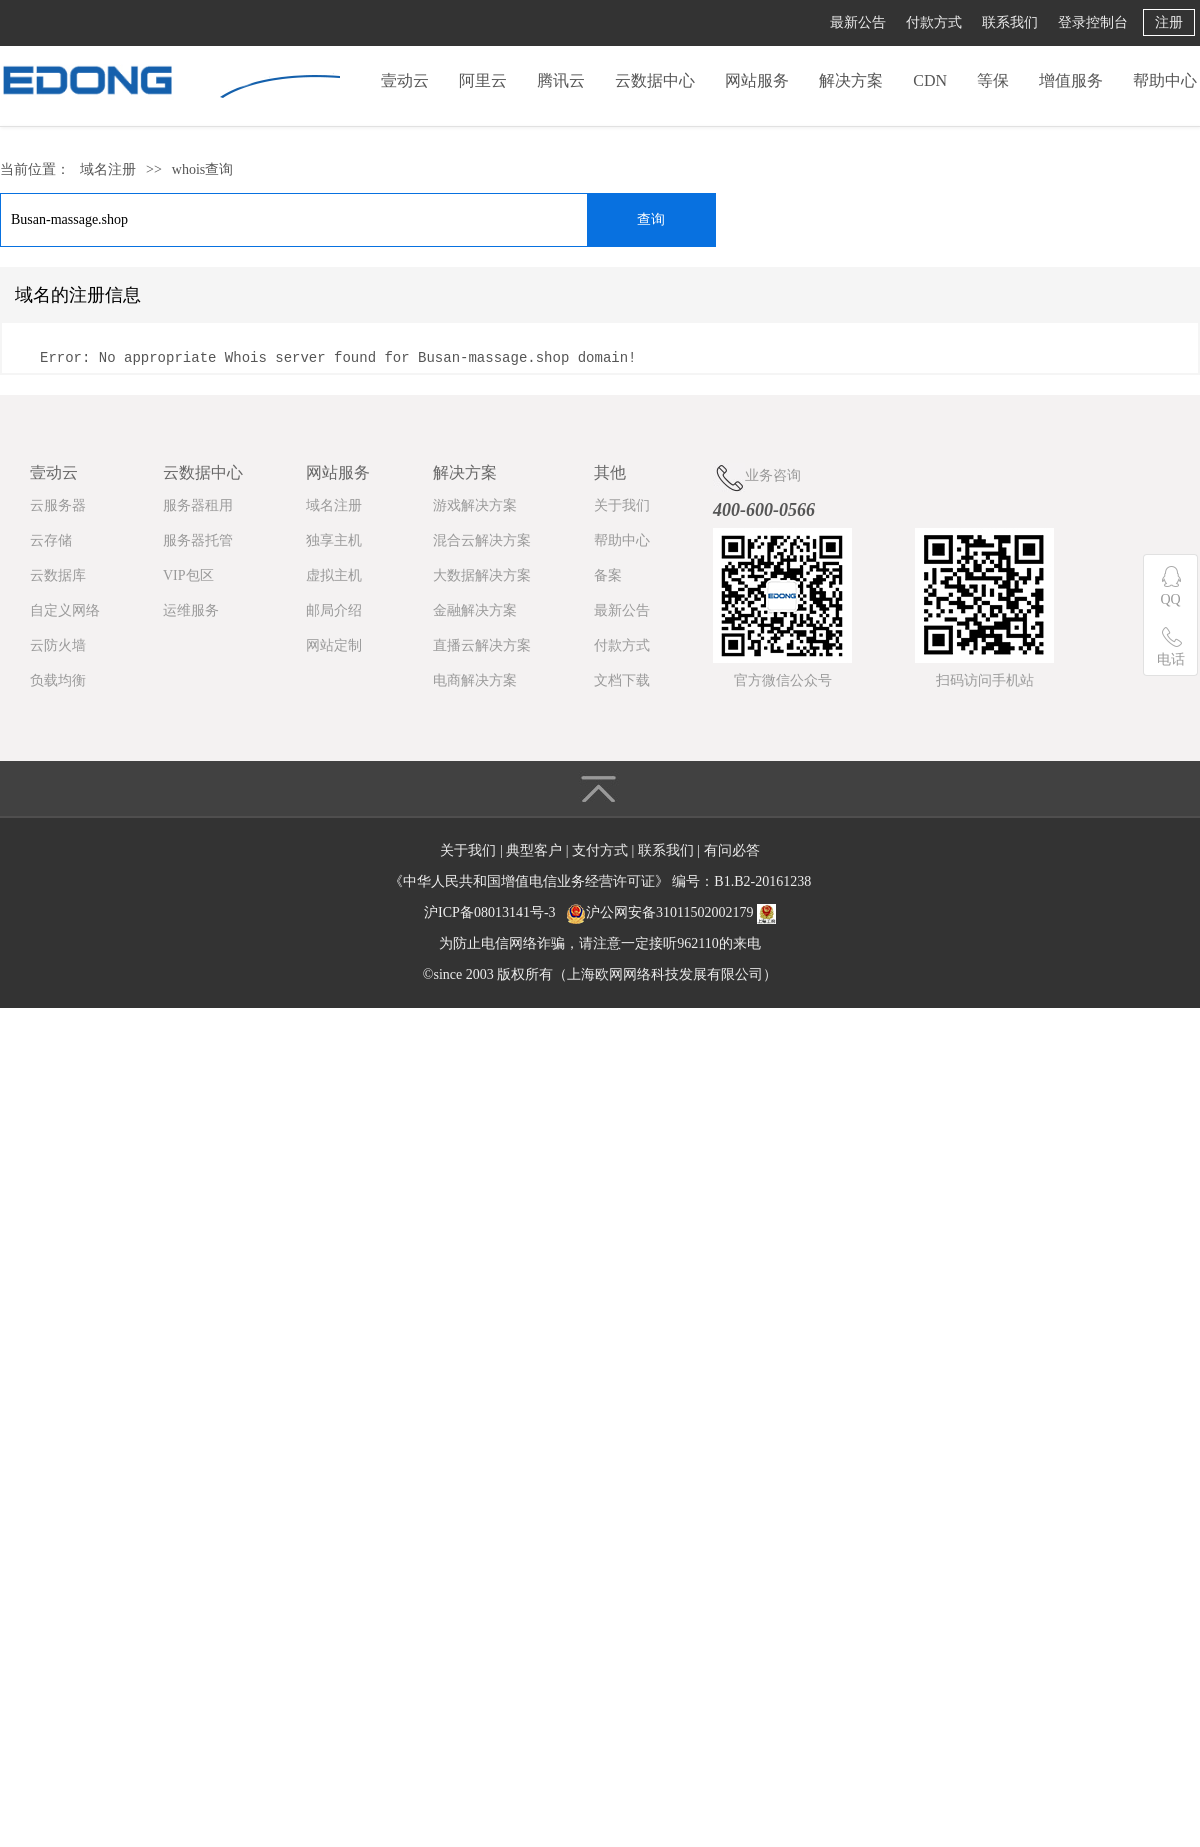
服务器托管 (198, 540)
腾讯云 (561, 80)
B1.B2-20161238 (762, 881)
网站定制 (334, 645)
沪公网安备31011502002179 (669, 912)
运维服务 (191, 610)
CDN (930, 80)
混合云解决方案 (482, 540)
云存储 (51, 540)
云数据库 (58, 575)
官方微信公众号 (783, 680)
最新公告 (858, 22)
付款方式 (934, 22)
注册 (1169, 22)
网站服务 (757, 80)
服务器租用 (198, 505)
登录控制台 (1093, 22)
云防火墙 (58, 645)
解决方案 (851, 80)
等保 (993, 80)
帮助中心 (1165, 80)
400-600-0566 (764, 510)
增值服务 (1071, 80)
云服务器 (58, 505)
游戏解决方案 (475, 505)
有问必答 (732, 850)
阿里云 (483, 80)
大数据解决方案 (482, 575)
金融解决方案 (475, 610)
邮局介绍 (334, 610)
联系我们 (1010, 22)
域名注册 (108, 169)
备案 (608, 575)
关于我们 (622, 505)
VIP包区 (188, 575)
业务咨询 (757, 477)
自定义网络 (65, 610)
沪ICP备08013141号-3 (489, 912)
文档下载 (622, 680)
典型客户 (536, 850)
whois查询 (202, 169)
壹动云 (405, 80)
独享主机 (334, 540)
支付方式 (602, 850)
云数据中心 (655, 80)
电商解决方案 (475, 680)
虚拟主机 (334, 575)
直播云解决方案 (482, 645)
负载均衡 (58, 680)
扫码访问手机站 (985, 680)
